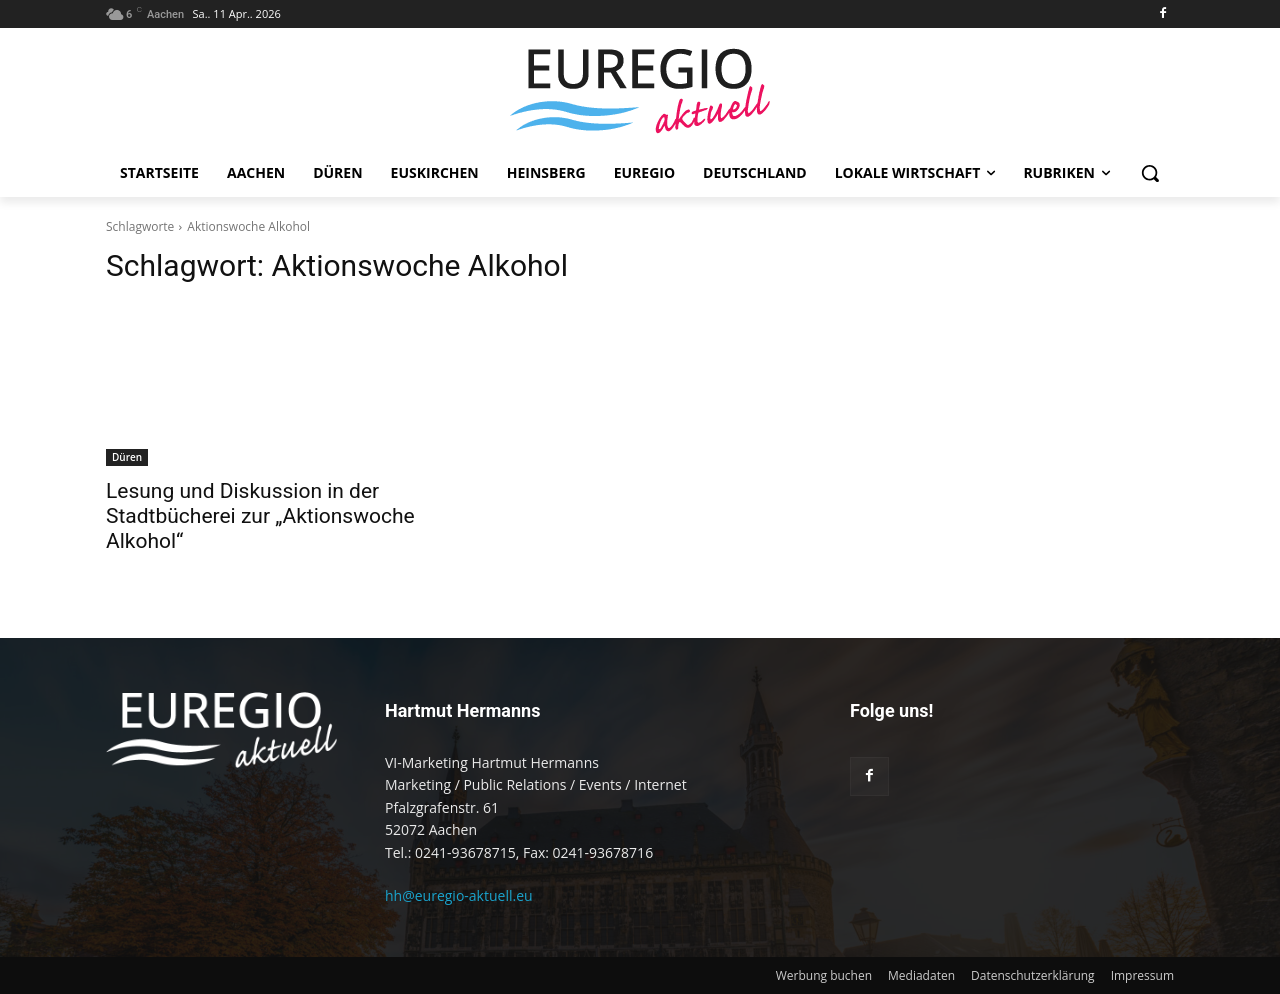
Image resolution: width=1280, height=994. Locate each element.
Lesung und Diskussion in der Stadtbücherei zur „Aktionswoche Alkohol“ (260, 516)
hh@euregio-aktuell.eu (459, 895)
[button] (1150, 173)
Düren (127, 457)
